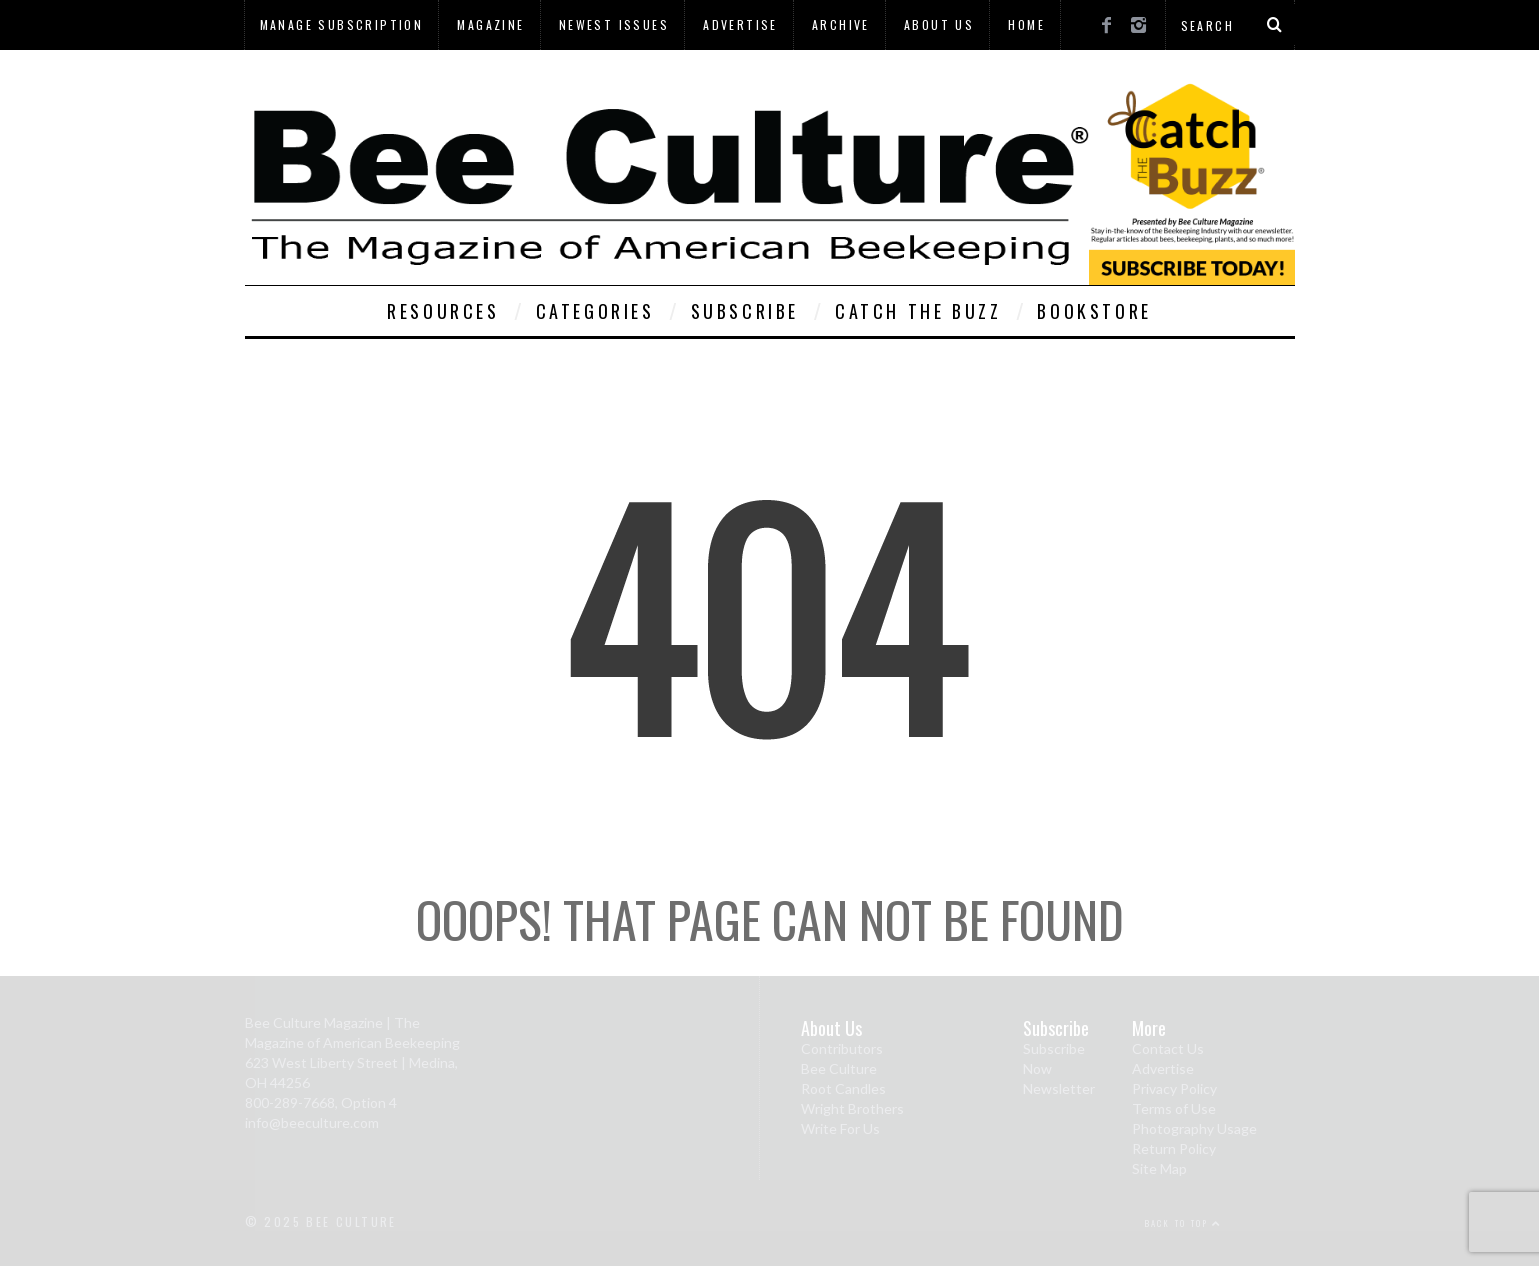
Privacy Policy (1174, 1088)
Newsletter (1059, 1088)
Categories (595, 311)
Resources (443, 311)
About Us (939, 24)
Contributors (842, 1048)
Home (1026, 24)
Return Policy (1174, 1148)
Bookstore (1094, 311)
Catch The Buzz (918, 311)
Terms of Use (1174, 1108)
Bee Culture (839, 1068)
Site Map (1159, 1168)
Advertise (740, 24)
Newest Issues (614, 24)
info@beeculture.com (312, 1122)
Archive (841, 24)
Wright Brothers (852, 1108)
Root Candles (843, 1088)
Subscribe (745, 311)
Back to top (1184, 1223)
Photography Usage (1194, 1128)
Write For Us (840, 1128)
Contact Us (1168, 1048)
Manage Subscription (342, 24)
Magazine (490, 24)
